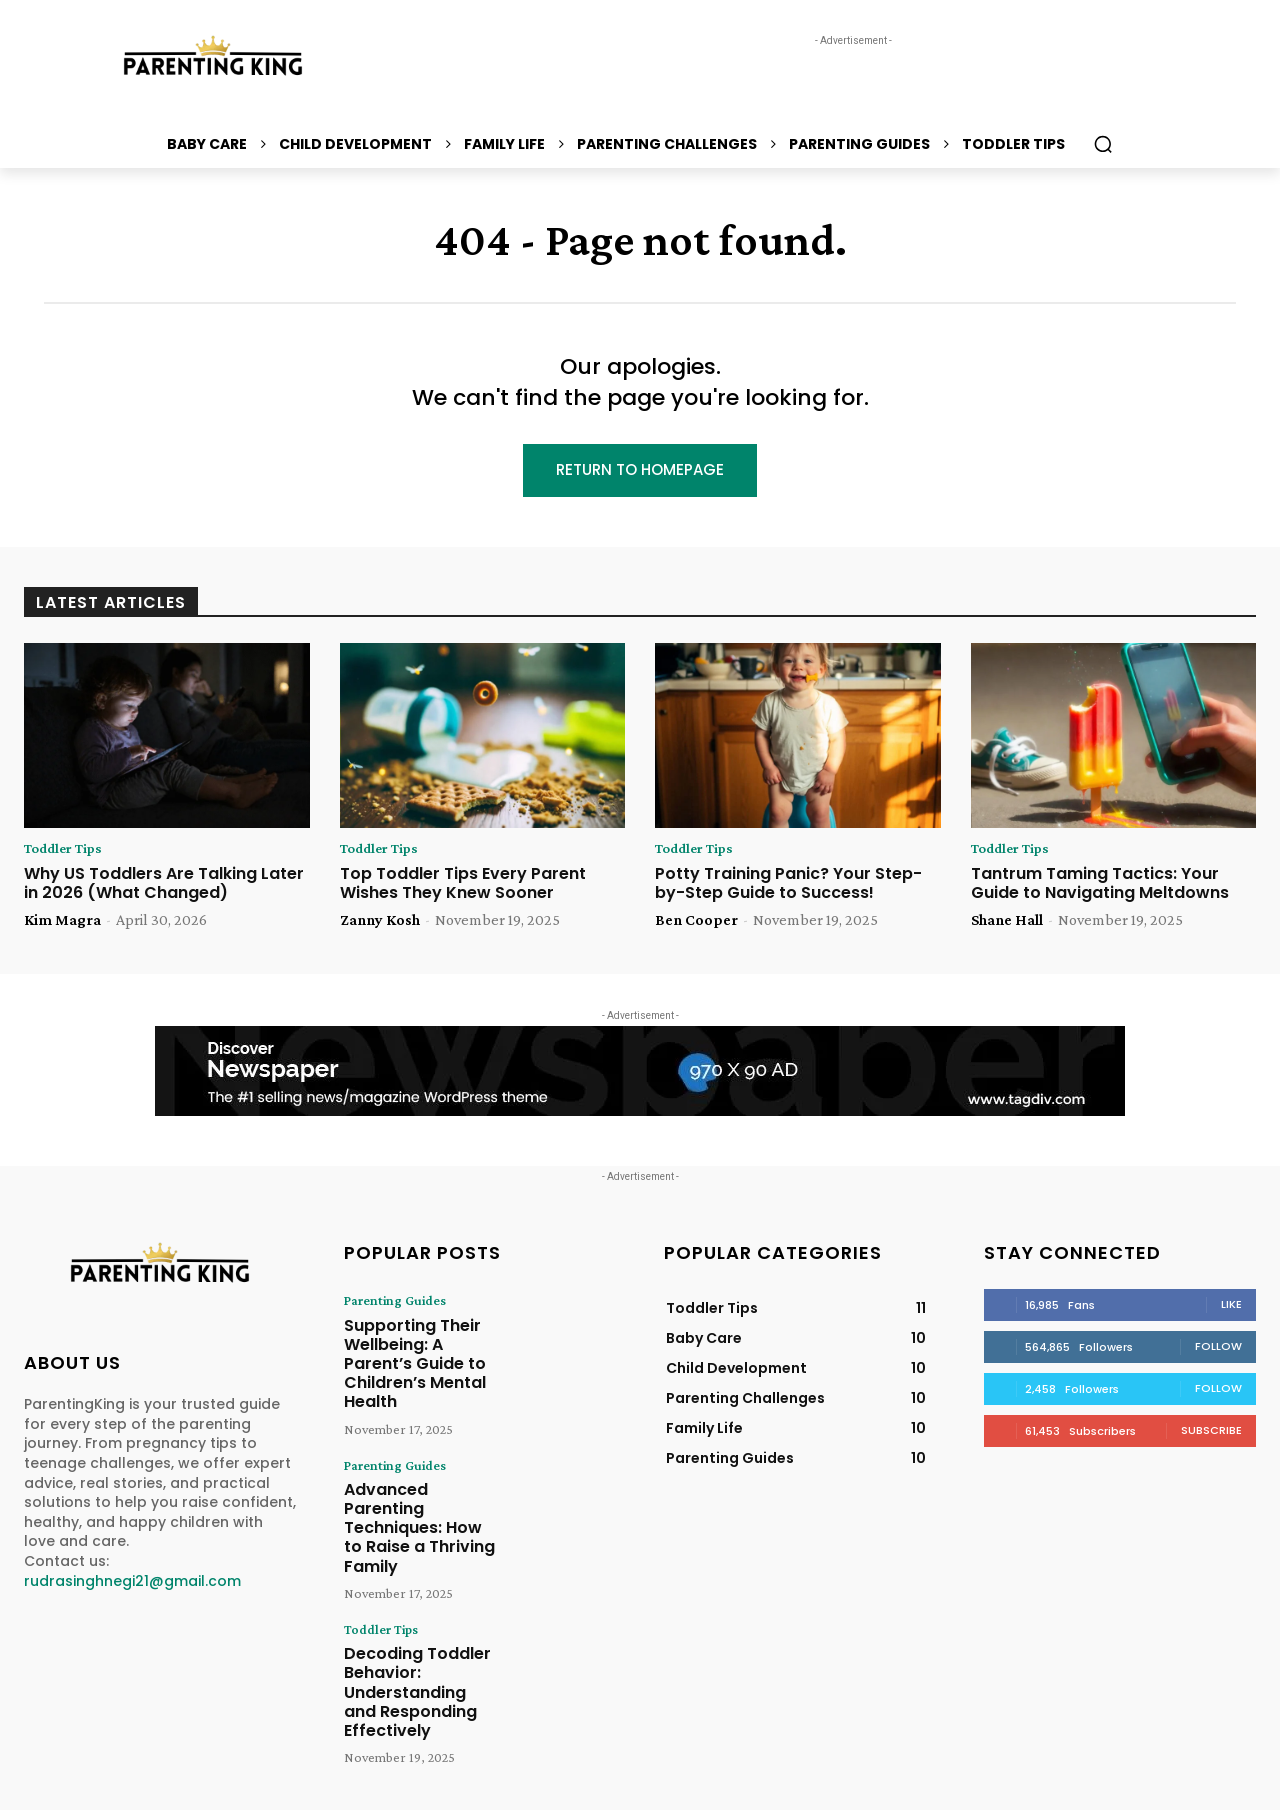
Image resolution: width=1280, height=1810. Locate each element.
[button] (1103, 144)
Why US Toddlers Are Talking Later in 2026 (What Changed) (164, 887)
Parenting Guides (387, 1304)
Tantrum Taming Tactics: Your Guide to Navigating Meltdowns (1100, 887)
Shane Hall (1007, 923)
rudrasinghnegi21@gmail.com (132, 1584)
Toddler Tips (68, 852)
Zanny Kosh (380, 923)
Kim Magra (62, 923)
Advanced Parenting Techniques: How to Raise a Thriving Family (416, 1478)
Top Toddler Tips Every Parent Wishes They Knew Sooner (463, 887)
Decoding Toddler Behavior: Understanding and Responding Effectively (413, 1615)
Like (1231, 1308)
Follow (1218, 1350)
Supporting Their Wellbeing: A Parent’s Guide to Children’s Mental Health (416, 1349)
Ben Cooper (696, 923)
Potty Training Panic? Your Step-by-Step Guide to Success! (788, 887)
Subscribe (1211, 1434)
